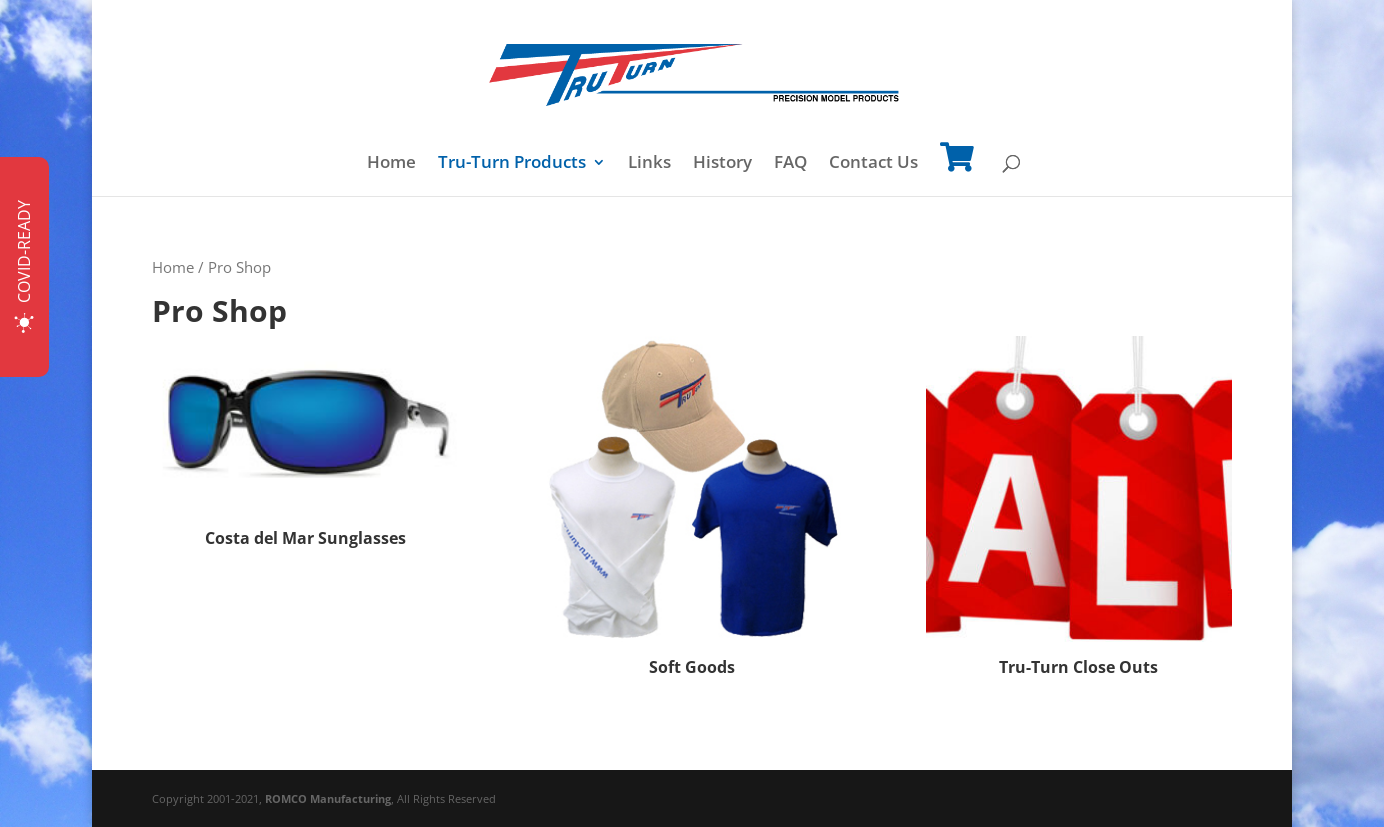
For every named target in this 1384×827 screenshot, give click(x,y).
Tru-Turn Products (512, 164)
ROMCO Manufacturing (328, 798)
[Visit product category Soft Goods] (692, 509)
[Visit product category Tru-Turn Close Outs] (1079, 509)
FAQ (790, 164)
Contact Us (873, 164)
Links (649, 164)
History (722, 164)
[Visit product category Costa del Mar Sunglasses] (305, 445)
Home (391, 164)
